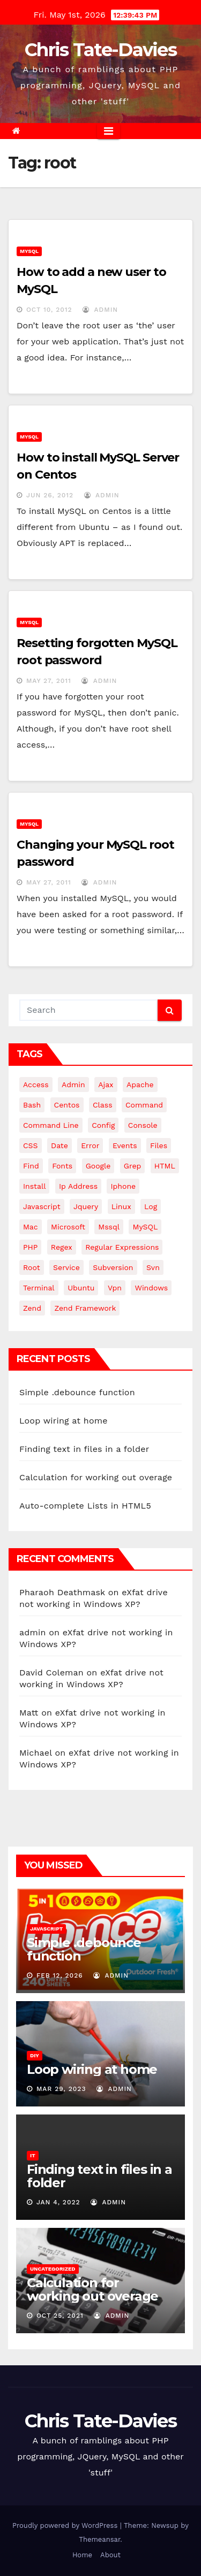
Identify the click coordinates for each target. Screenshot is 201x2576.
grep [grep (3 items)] (132, 1166)
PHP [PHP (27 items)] (30, 1247)
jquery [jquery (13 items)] (85, 1206)
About (110, 2555)
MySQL (29, 251)
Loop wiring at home (63, 1421)
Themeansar (99, 2539)
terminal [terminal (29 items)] (39, 1287)
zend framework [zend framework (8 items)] (85, 1308)
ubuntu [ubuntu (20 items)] (81, 1287)
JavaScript (46, 1929)
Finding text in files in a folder (84, 1449)
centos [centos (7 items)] (67, 1105)
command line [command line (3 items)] (51, 1125)
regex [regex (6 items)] (61, 1247)
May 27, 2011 (48, 681)
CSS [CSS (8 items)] (30, 1145)
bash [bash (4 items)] (32, 1105)
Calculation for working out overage (95, 1477)
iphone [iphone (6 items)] (123, 1186)
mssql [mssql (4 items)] (109, 1226)
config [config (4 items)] (103, 1125)
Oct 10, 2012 (49, 309)
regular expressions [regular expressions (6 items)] (122, 1247)
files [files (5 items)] (158, 1145)
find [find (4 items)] (31, 1166)
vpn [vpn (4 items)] (115, 1287)
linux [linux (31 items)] (121, 1206)
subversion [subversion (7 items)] (113, 1267)
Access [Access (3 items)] (36, 1084)
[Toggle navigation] (108, 131)
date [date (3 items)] (59, 1145)
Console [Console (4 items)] (143, 1125)
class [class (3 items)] (103, 1105)
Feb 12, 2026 (59, 1975)
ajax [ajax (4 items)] (105, 1084)
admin (100, 309)
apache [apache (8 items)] (140, 1084)
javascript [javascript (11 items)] (42, 1206)
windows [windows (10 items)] (151, 1287)
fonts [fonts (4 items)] (62, 1166)
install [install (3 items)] (34, 1186)
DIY (34, 2055)
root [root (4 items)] (31, 1267)
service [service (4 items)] (66, 1267)
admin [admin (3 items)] (73, 1084)
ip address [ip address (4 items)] (78, 1186)
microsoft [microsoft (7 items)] (68, 1226)
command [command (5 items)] (144, 1105)
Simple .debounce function (77, 1392)
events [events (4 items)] (125, 1145)
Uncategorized (53, 2269)
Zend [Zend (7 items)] (32, 1308)
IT (32, 2155)
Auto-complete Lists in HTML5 (85, 1506)
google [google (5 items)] (98, 1166)
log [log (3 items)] (150, 1206)
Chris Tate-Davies (100, 50)
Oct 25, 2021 (60, 2315)
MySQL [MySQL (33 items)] (145, 1226)
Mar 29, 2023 (61, 2089)
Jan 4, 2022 (58, 2202)
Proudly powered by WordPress (66, 2525)
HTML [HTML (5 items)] (164, 1166)
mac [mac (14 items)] (30, 1226)
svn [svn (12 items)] (153, 1267)
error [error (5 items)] (90, 1145)
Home (82, 2555)
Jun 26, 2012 (49, 495)
